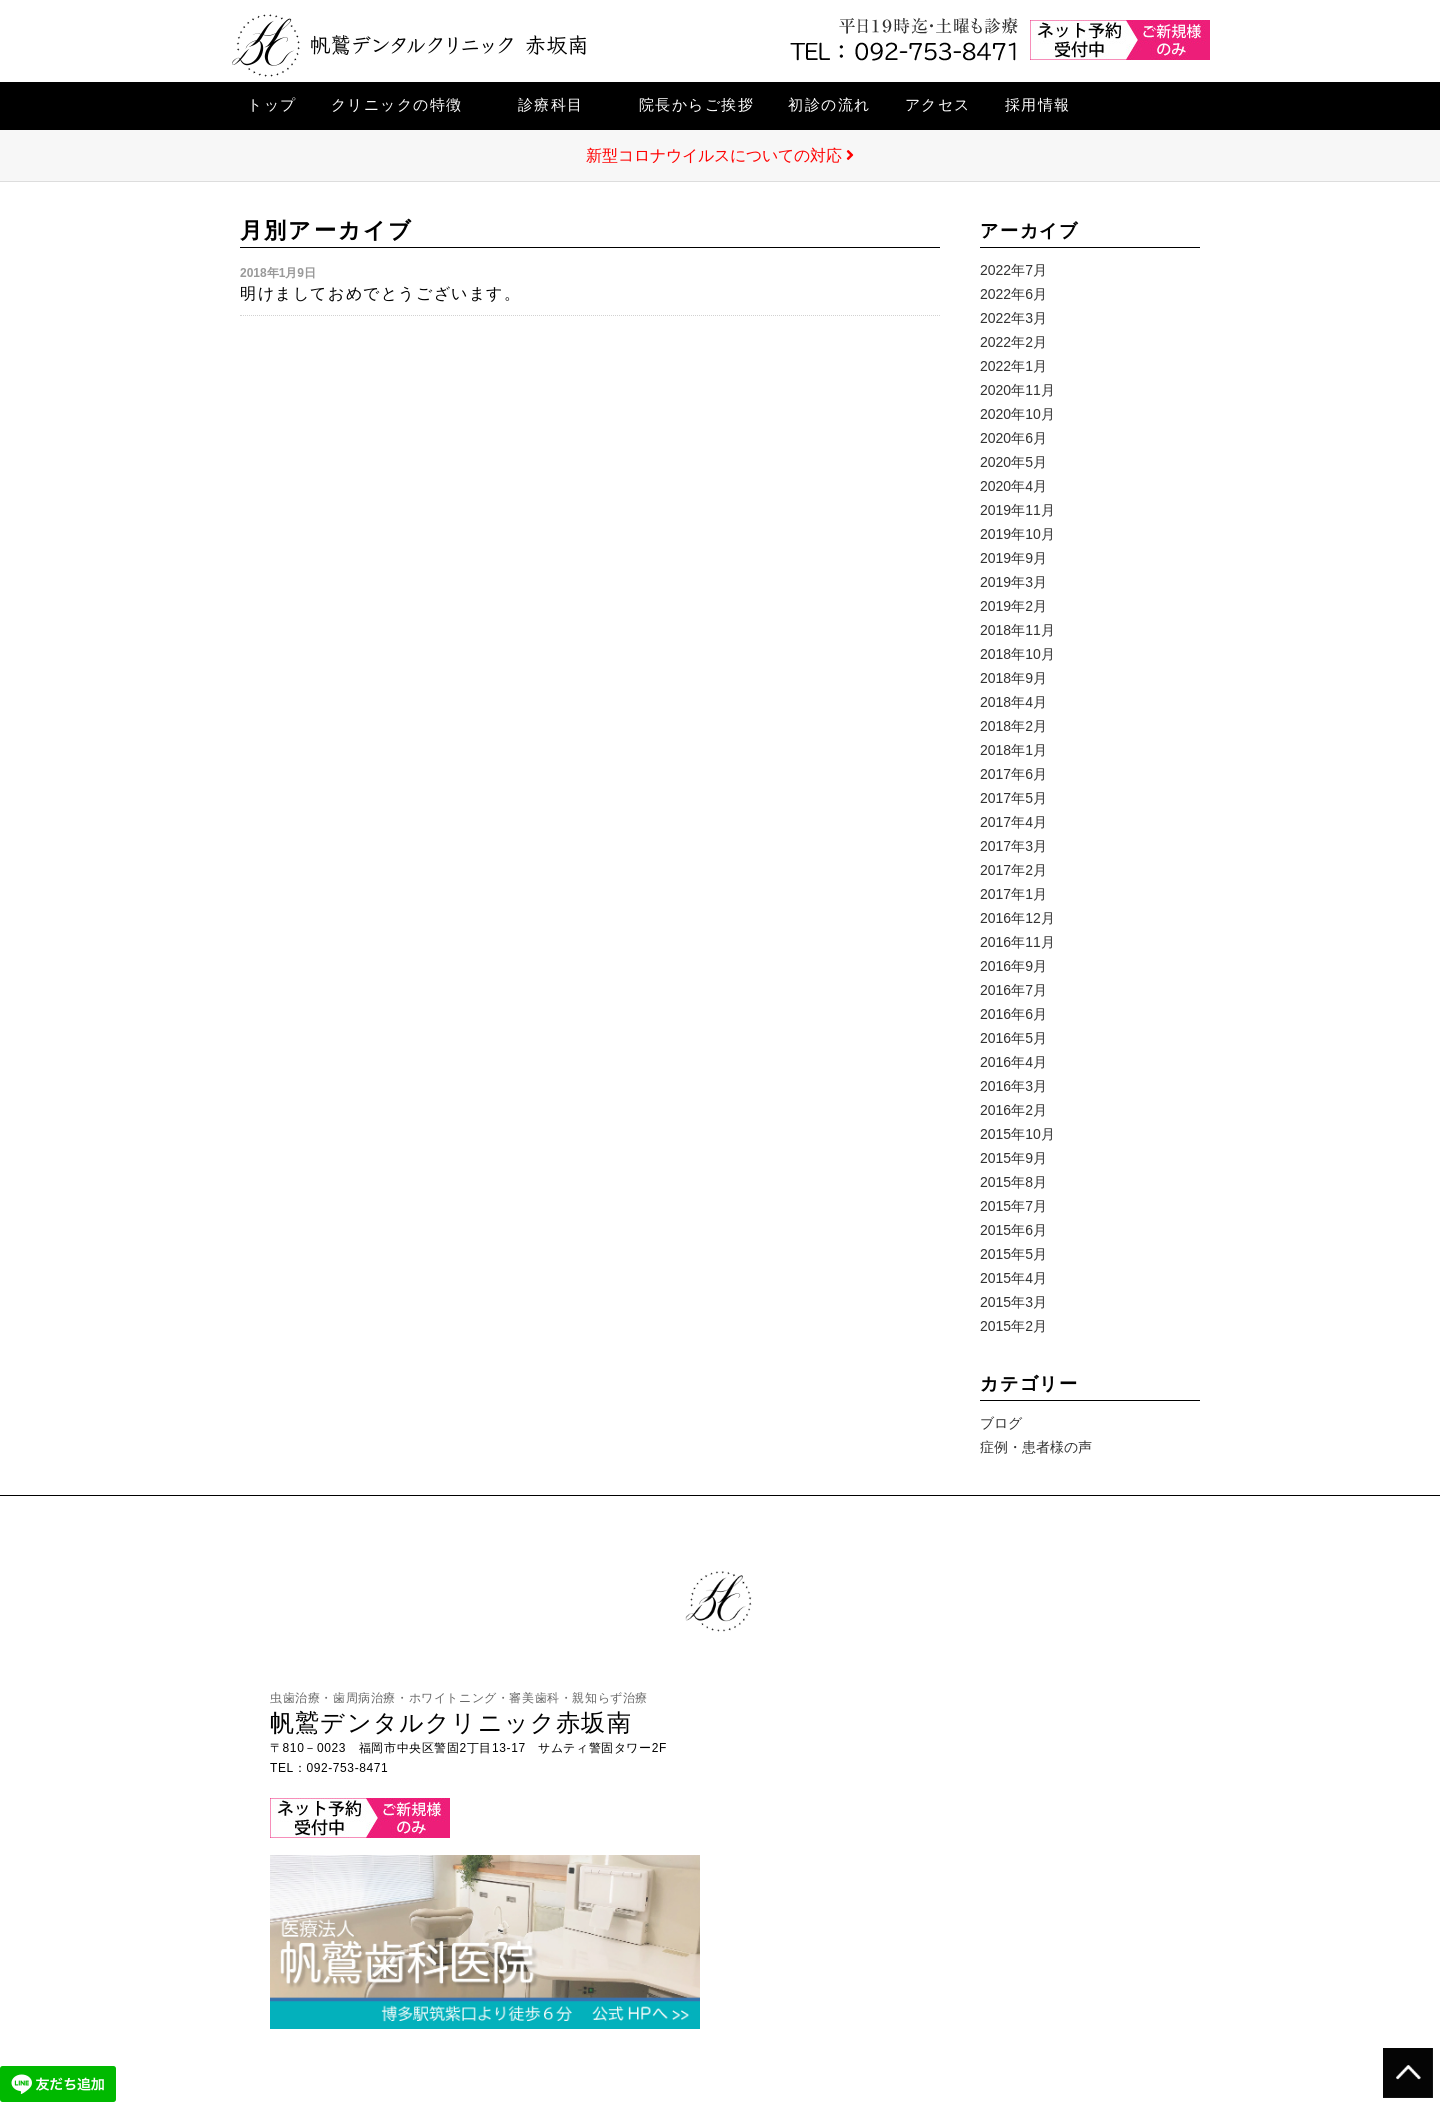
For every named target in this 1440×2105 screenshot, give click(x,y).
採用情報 (1038, 104)
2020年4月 (1013, 486)
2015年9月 (1013, 1158)
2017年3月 (1013, 846)
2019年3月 (1013, 582)
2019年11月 (1017, 510)
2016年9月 (1013, 966)
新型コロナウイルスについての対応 (720, 155)
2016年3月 (1013, 1086)
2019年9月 (1013, 558)
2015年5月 (1013, 1254)
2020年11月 (1017, 390)
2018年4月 (1013, 702)
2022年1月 (1013, 366)
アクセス (938, 104)
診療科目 (551, 104)
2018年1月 (1013, 750)
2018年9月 (1013, 678)
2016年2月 (1013, 1110)
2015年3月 (1013, 1302)
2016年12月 (1017, 918)
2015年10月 (1017, 1134)
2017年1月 (1013, 894)
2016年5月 (1013, 1038)
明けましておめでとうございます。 (381, 293)
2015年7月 (1013, 1206)
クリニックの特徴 (397, 104)
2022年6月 (1013, 294)
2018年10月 (1017, 654)
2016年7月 (1013, 990)
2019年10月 (1017, 534)
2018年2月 (1013, 726)
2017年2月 (1013, 870)
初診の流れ (829, 104)
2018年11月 (1017, 630)
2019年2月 (1013, 606)
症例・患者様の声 (1036, 1447)
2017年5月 (1013, 798)
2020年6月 (1013, 438)
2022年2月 (1013, 342)
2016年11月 (1017, 942)
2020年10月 (1017, 414)
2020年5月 (1013, 462)
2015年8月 (1013, 1182)
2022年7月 (1013, 270)
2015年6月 (1013, 1230)
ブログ (1001, 1423)
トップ (272, 104)
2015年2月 (1013, 1326)
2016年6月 (1013, 1014)
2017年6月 (1013, 774)
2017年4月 (1013, 822)
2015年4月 (1013, 1278)
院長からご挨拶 (697, 104)
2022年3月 (1013, 318)
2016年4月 (1013, 1062)
